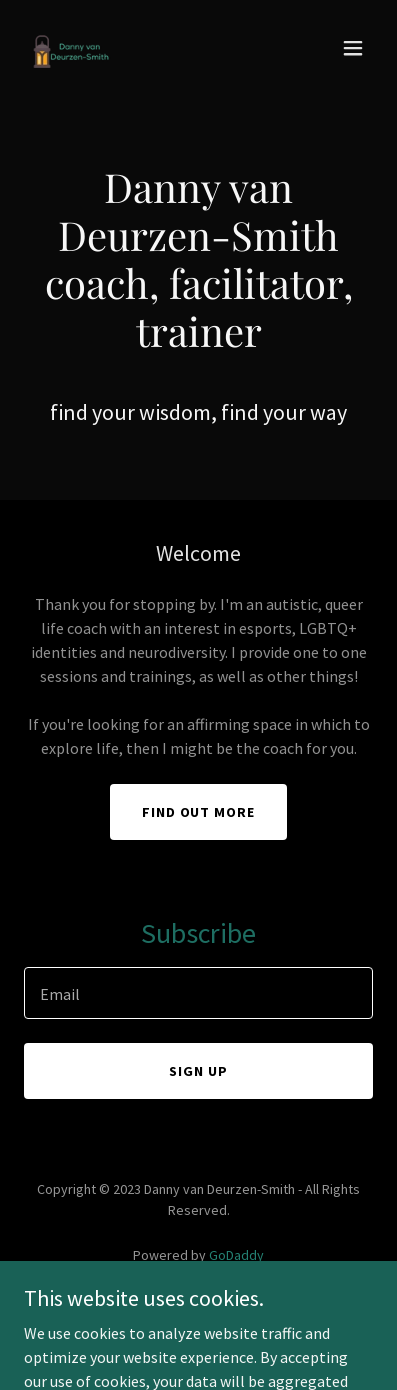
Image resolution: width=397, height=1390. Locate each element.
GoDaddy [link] (236, 1255)
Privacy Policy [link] (199, 1311)
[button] (353, 48)
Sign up (198, 1071)
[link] (72, 48)
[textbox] (198, 993)
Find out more (199, 812)
